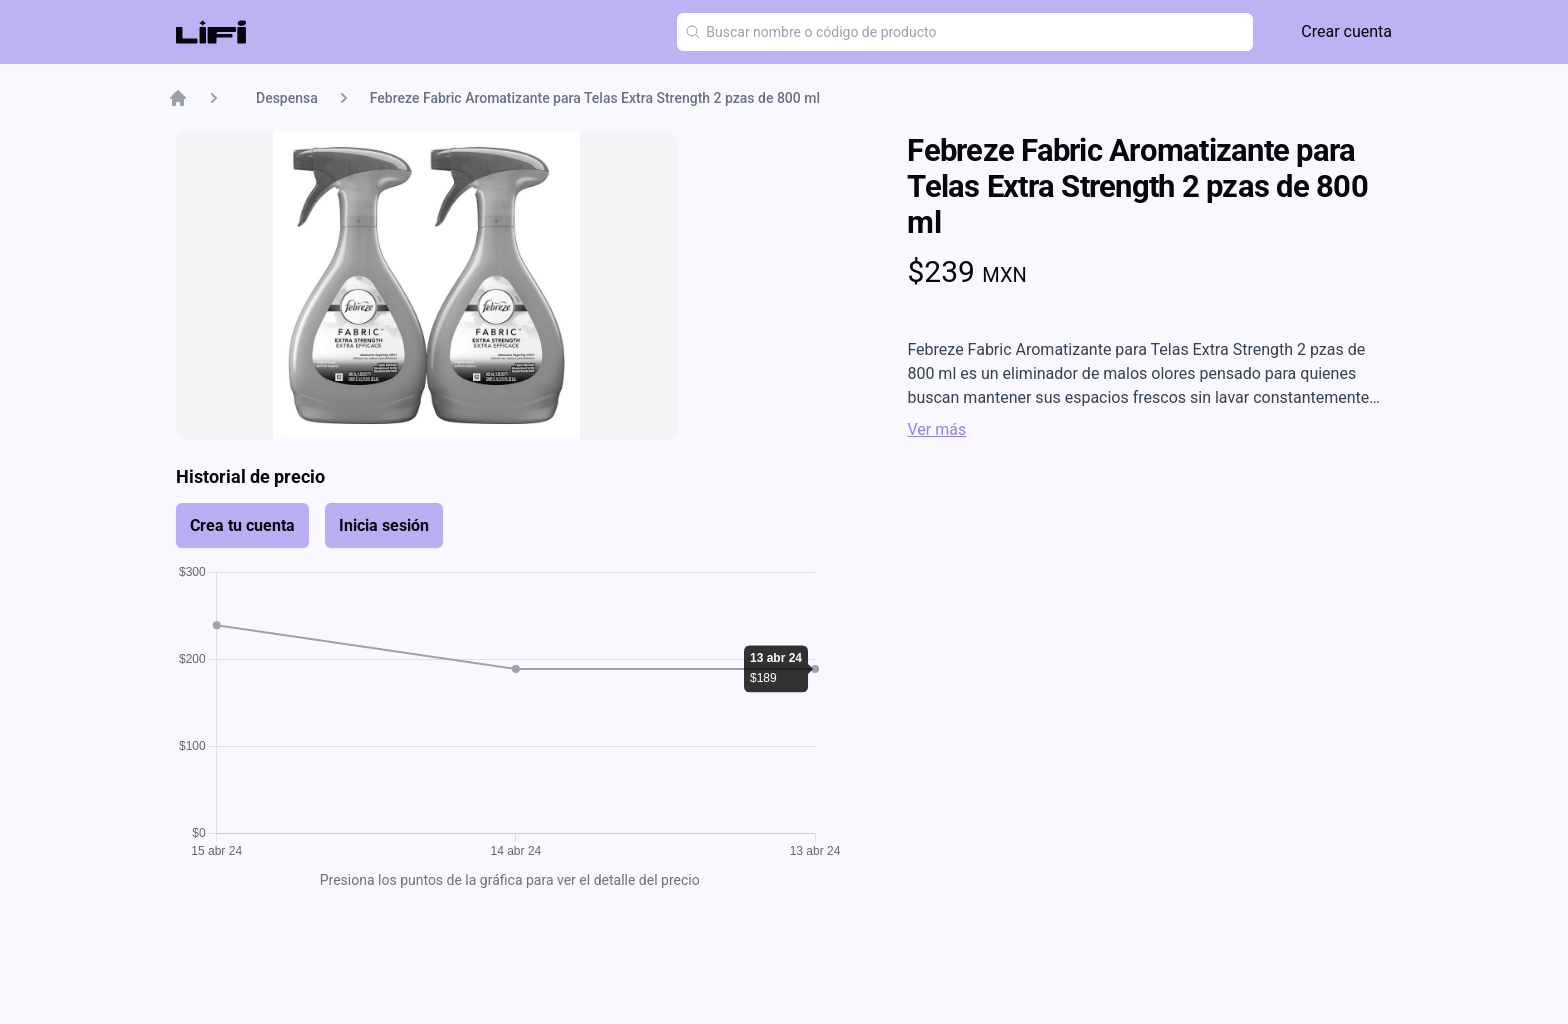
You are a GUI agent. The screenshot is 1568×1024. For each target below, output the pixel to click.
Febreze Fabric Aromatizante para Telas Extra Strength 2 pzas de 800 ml (595, 98)
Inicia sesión (384, 525)
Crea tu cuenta (242, 525)
